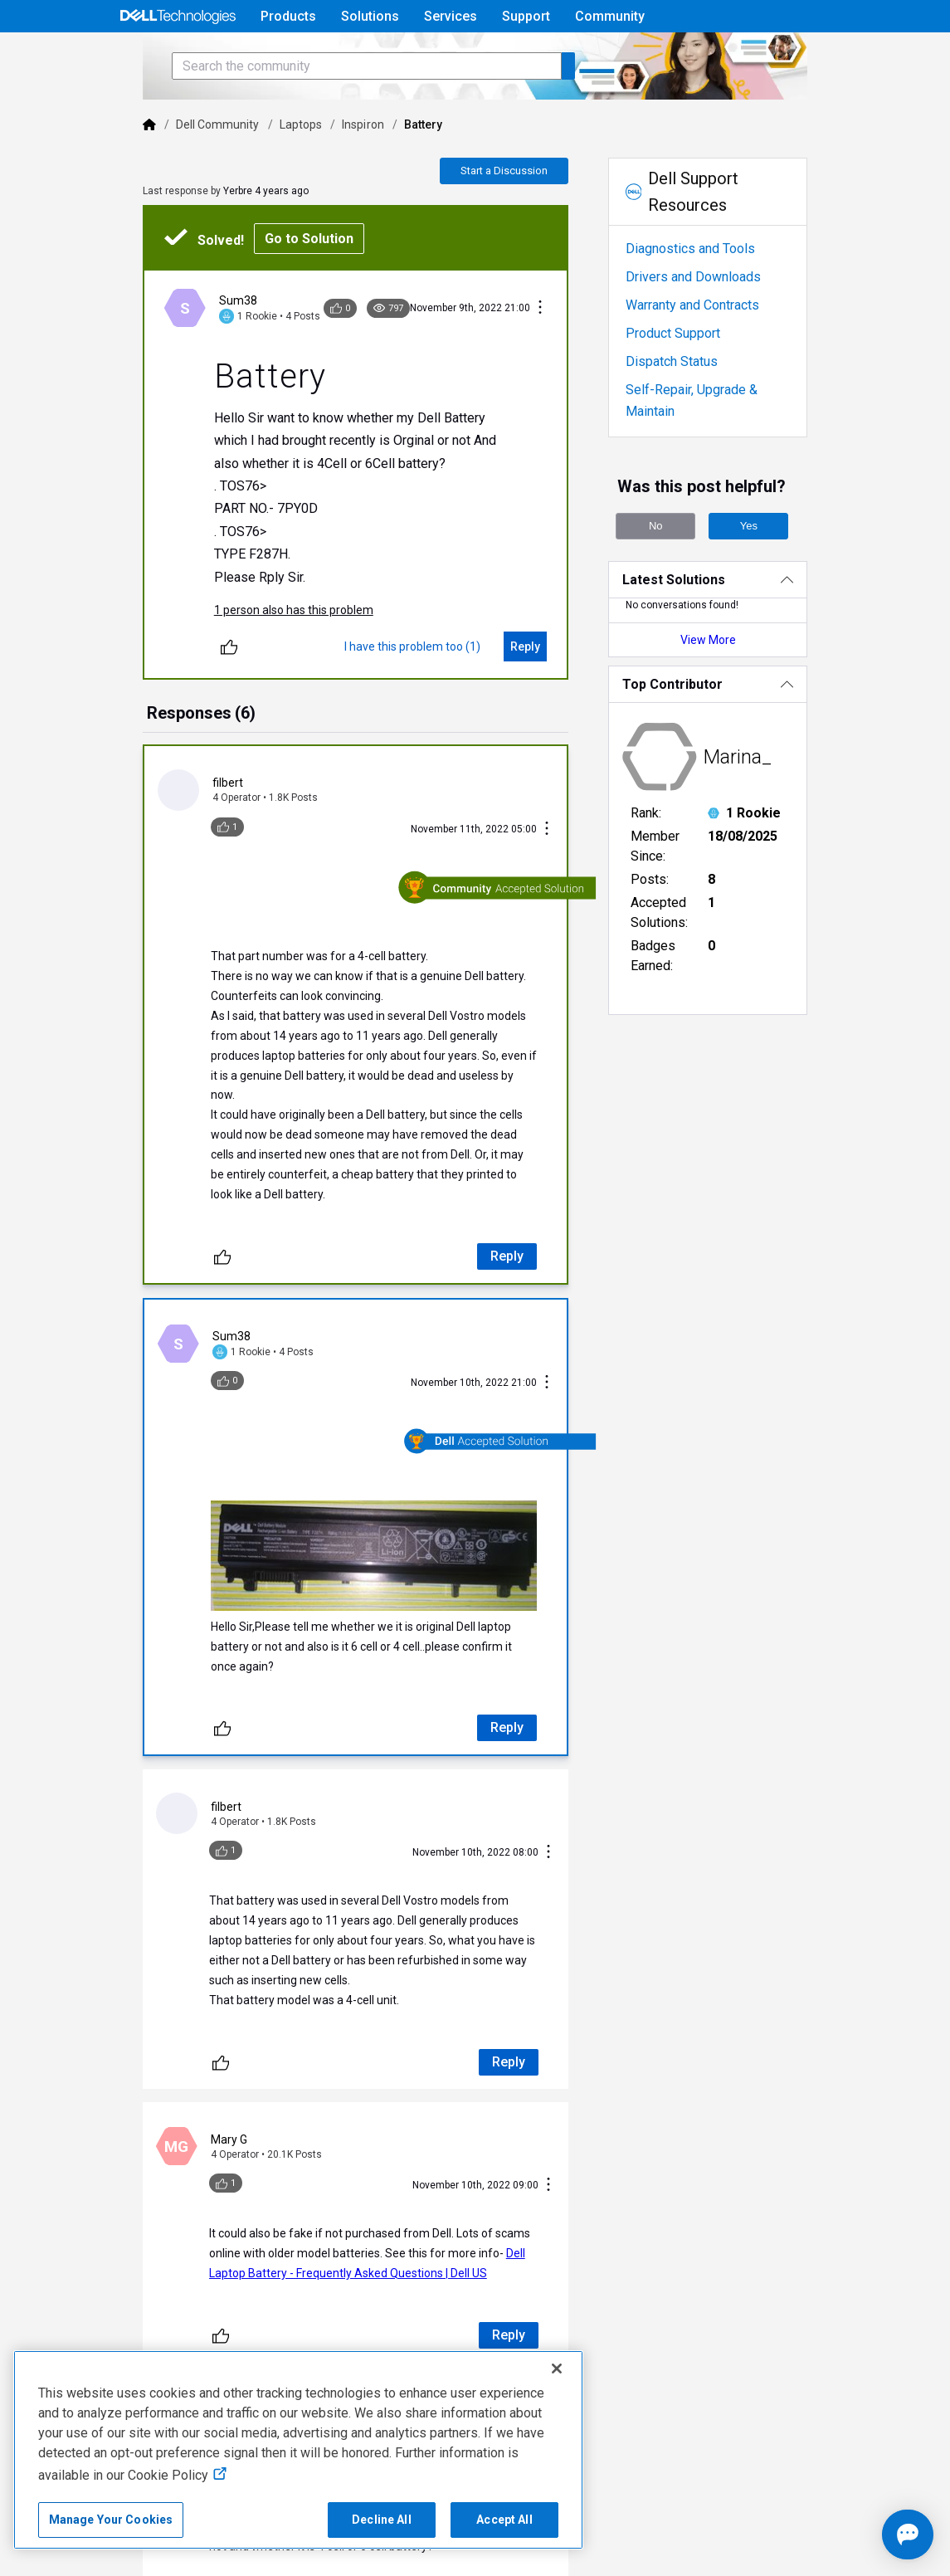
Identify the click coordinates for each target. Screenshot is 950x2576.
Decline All (382, 2519)
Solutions (370, 16)
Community (610, 16)
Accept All (504, 2519)
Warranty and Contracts (711, 351)
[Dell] (102, 171)
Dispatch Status (691, 408)
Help (729, 55)
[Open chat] (859, 2534)
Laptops (253, 171)
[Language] (835, 55)
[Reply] (544, 693)
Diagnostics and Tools (709, 295)
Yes (768, 550)
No (675, 550)
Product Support (692, 380)
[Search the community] (319, 112)
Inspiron (316, 171)
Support (526, 16)
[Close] (556, 2368)
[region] (298, 2449)
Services (450, 16)
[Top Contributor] (741, 709)
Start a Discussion (523, 217)
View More (741, 664)
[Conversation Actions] (559, 355)
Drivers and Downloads (712, 323)
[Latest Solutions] (741, 604)
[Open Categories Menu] (177, 55)
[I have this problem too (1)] (431, 693)
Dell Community (170, 171)
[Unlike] (182, 693)
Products (288, 16)
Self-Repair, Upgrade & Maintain (737, 436)
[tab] (153, 761)
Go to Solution (261, 285)
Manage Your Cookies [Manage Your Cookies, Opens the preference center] (111, 2519)
